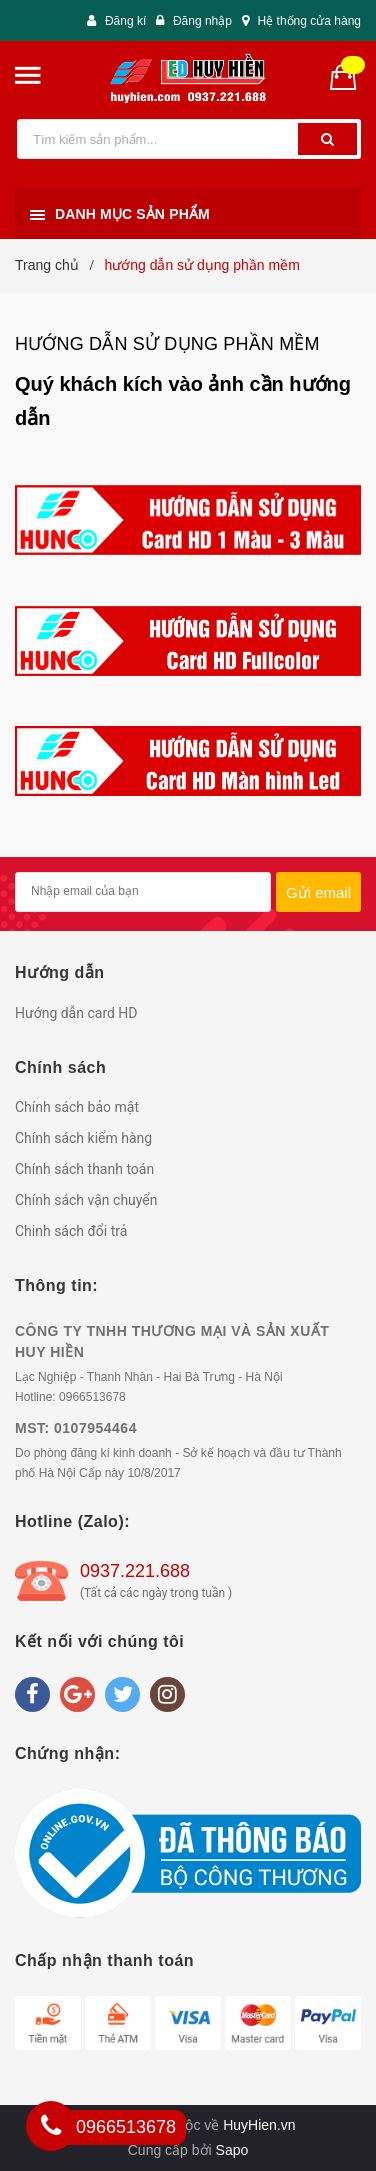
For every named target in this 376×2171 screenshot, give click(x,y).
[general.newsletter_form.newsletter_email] (143, 892)
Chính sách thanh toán (84, 1169)
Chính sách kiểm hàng (83, 1138)
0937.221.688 (135, 1571)
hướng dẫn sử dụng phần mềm (167, 344)
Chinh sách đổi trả (71, 1231)
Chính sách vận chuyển (86, 1200)
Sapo (232, 2150)
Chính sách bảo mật (77, 1107)
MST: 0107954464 (76, 1428)
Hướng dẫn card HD (76, 1013)
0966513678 (92, 1397)
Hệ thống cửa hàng (309, 21)
